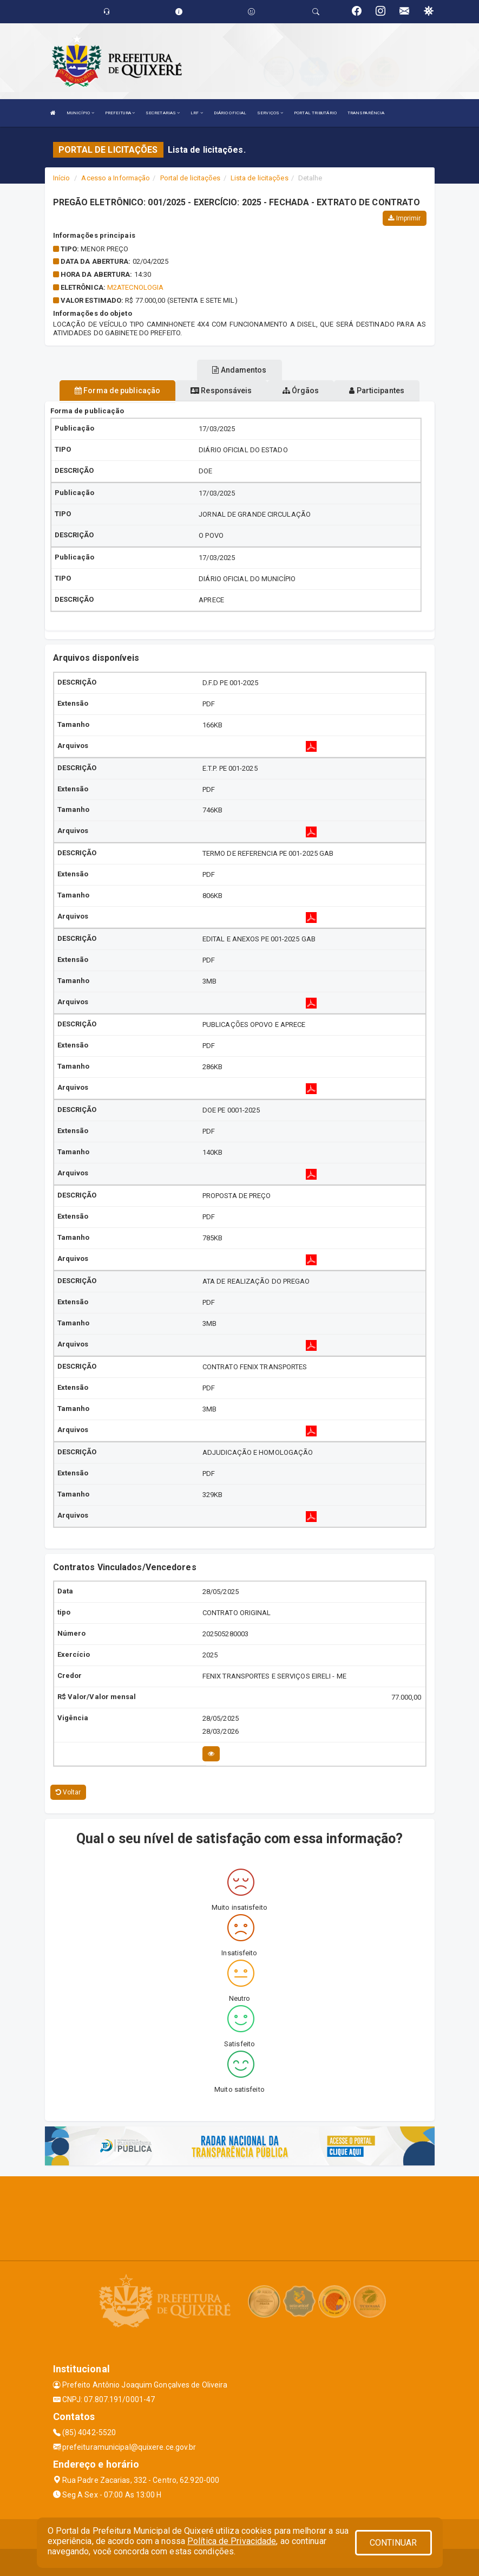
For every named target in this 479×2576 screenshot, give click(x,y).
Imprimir (404, 218)
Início (61, 178)
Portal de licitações (190, 178)
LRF (197, 112)
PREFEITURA (120, 112)
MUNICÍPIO (80, 112)
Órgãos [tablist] (301, 390)
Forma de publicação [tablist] (117, 390)
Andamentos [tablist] (239, 370)
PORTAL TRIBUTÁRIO (315, 112)
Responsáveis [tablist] (221, 390)
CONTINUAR (393, 2543)
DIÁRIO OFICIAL (230, 112)
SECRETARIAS (163, 112)
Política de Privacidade (231, 2541)
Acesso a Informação (115, 178)
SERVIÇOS (270, 112)
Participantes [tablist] (376, 390)
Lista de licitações (259, 178)
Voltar (68, 1792)
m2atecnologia (135, 287)
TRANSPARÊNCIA (365, 112)
